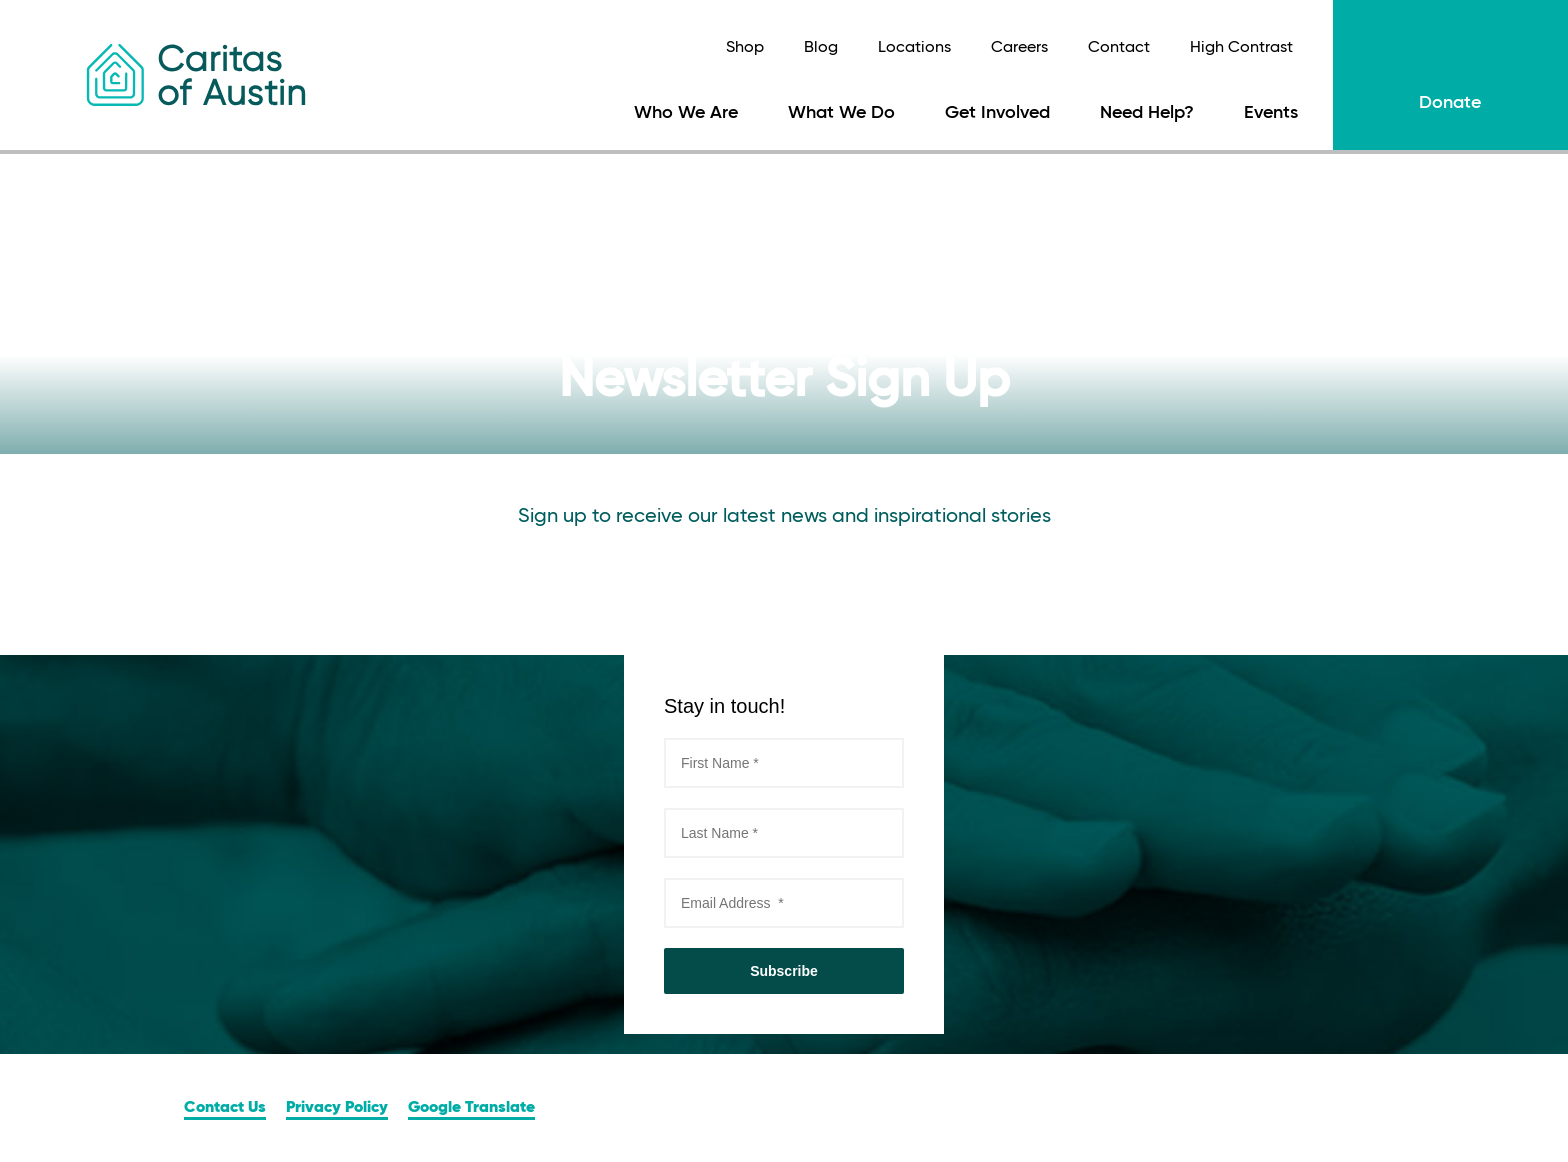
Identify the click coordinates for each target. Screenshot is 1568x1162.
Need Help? (1147, 113)
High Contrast (1241, 48)
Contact (1119, 48)
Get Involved (997, 113)
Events (1271, 113)
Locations (914, 48)
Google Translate (471, 1108)
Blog (821, 48)
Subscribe (784, 971)
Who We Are (686, 113)
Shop (745, 48)
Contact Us (225, 1108)
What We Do (841, 113)
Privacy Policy (337, 1108)
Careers (1019, 48)
